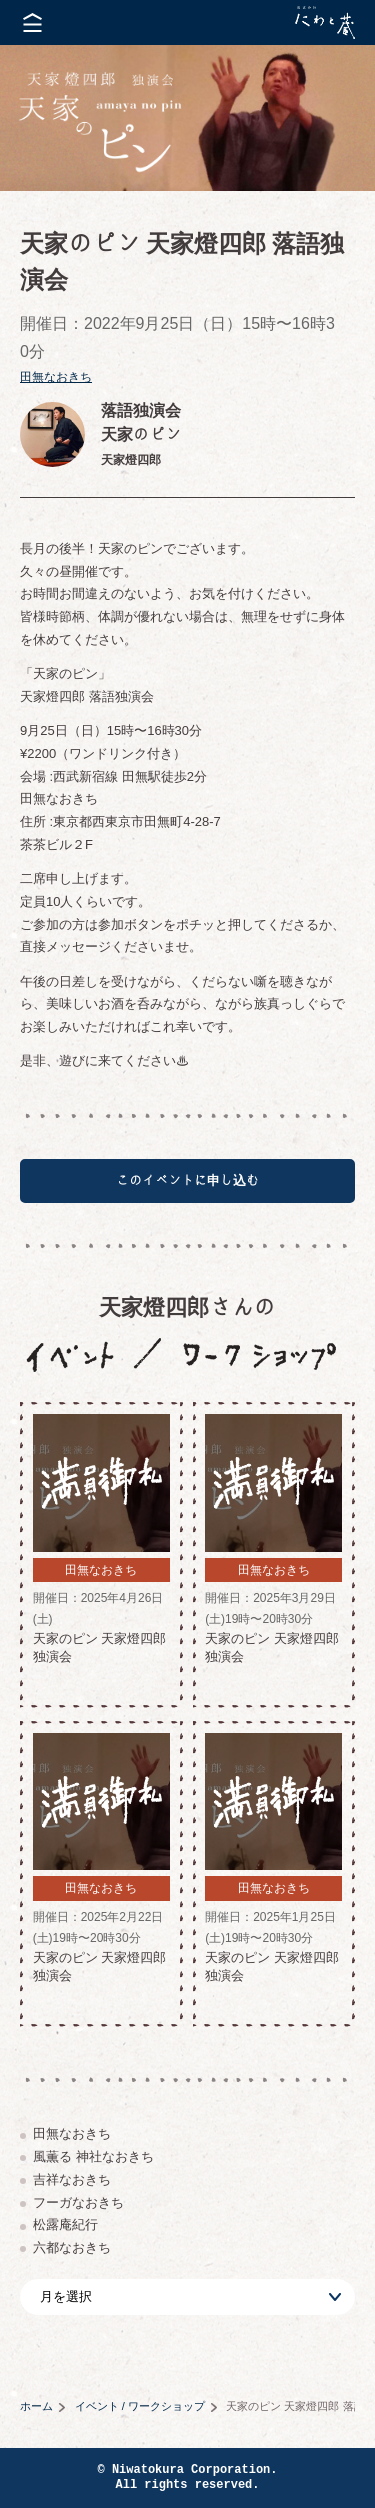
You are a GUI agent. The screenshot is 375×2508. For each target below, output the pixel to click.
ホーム (36, 2406)
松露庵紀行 (65, 2224)
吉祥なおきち (72, 2179)
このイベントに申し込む (187, 1180)
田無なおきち (56, 377)
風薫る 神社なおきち (93, 2156)
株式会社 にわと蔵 (325, 22)
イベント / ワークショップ (140, 2406)
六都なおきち (72, 2247)
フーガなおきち (78, 2202)
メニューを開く (32, 22)
